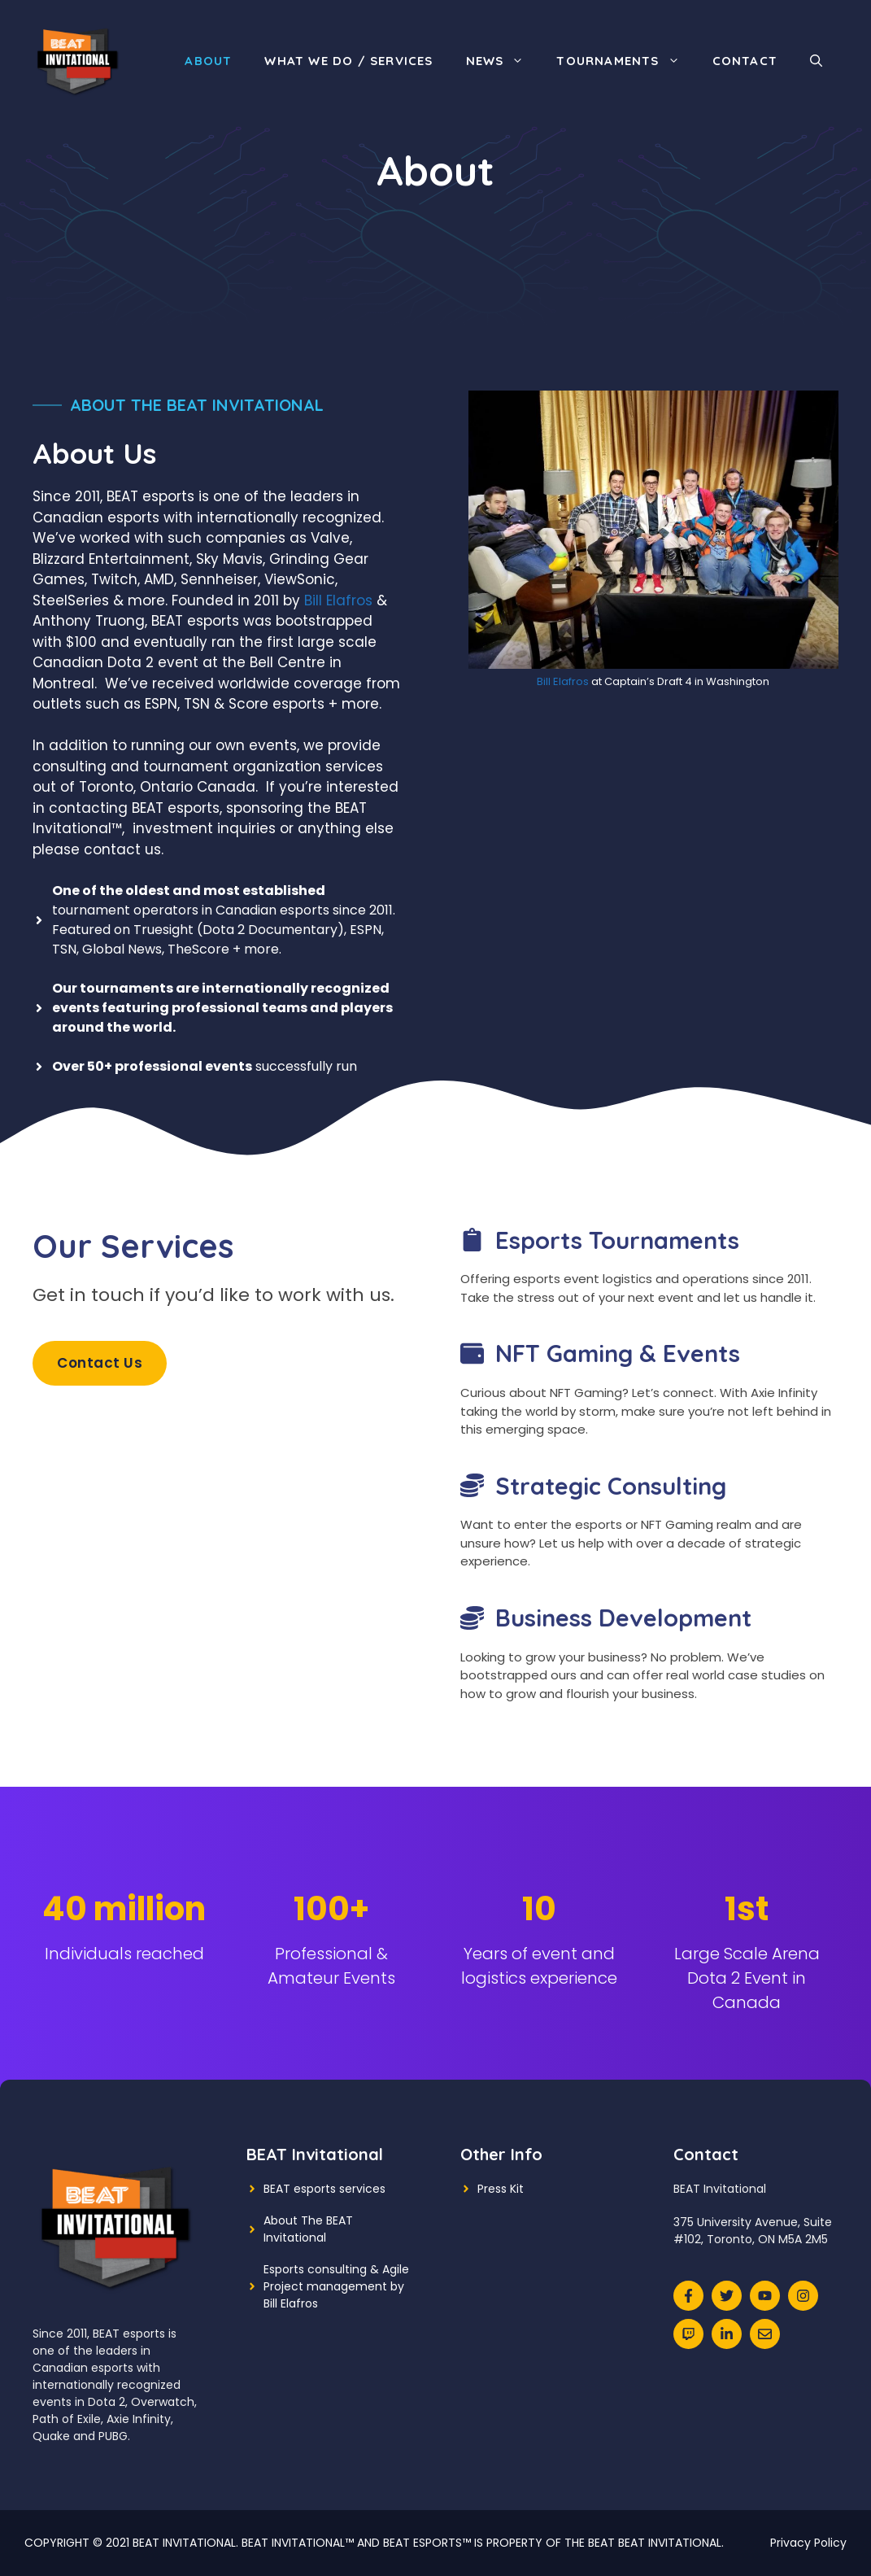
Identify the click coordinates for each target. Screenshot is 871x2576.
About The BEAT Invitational (308, 2229)
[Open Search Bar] (816, 61)
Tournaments (625, 61)
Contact (744, 60)
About (208, 60)
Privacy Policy (808, 2543)
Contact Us (99, 1363)
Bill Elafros (338, 600)
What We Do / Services (348, 60)
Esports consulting (315, 2269)
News (503, 61)
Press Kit (500, 2189)
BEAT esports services (324, 2189)
